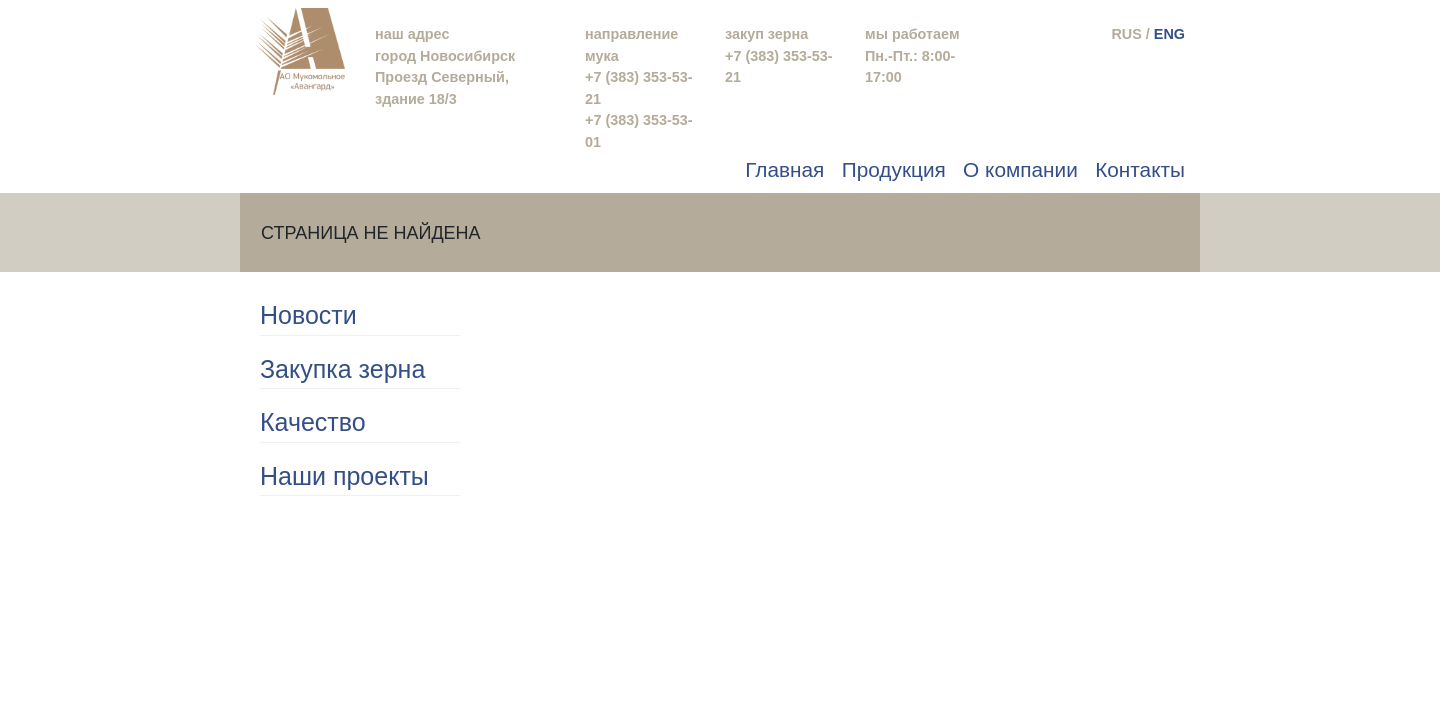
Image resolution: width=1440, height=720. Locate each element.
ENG (1169, 34)
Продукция (894, 169)
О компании (1020, 169)
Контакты (1140, 169)
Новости (308, 315)
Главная (784, 169)
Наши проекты (344, 476)
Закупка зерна (342, 369)
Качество (313, 422)
